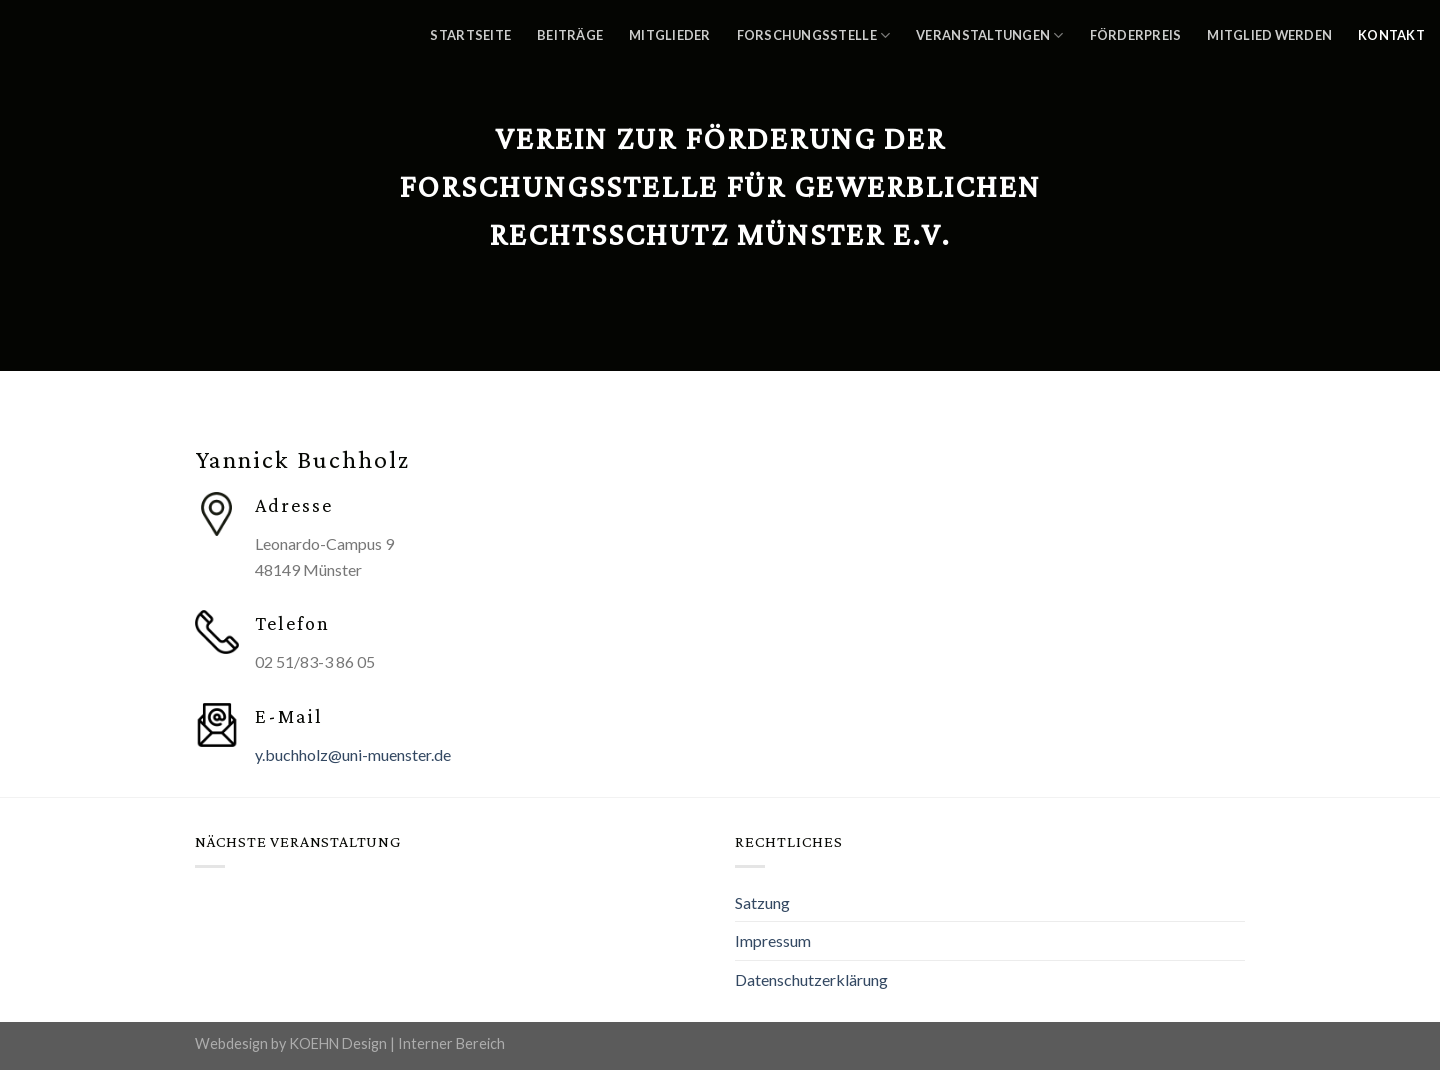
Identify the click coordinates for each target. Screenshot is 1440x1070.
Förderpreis (1136, 35)
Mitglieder (670, 35)
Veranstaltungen (989, 35)
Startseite (470, 35)
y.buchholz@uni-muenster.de (353, 754)
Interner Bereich (451, 1043)
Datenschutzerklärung (811, 979)
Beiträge (570, 35)
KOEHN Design (338, 1043)
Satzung (762, 902)
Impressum (773, 940)
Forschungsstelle (814, 35)
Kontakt (1391, 35)
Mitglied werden (1269, 35)
